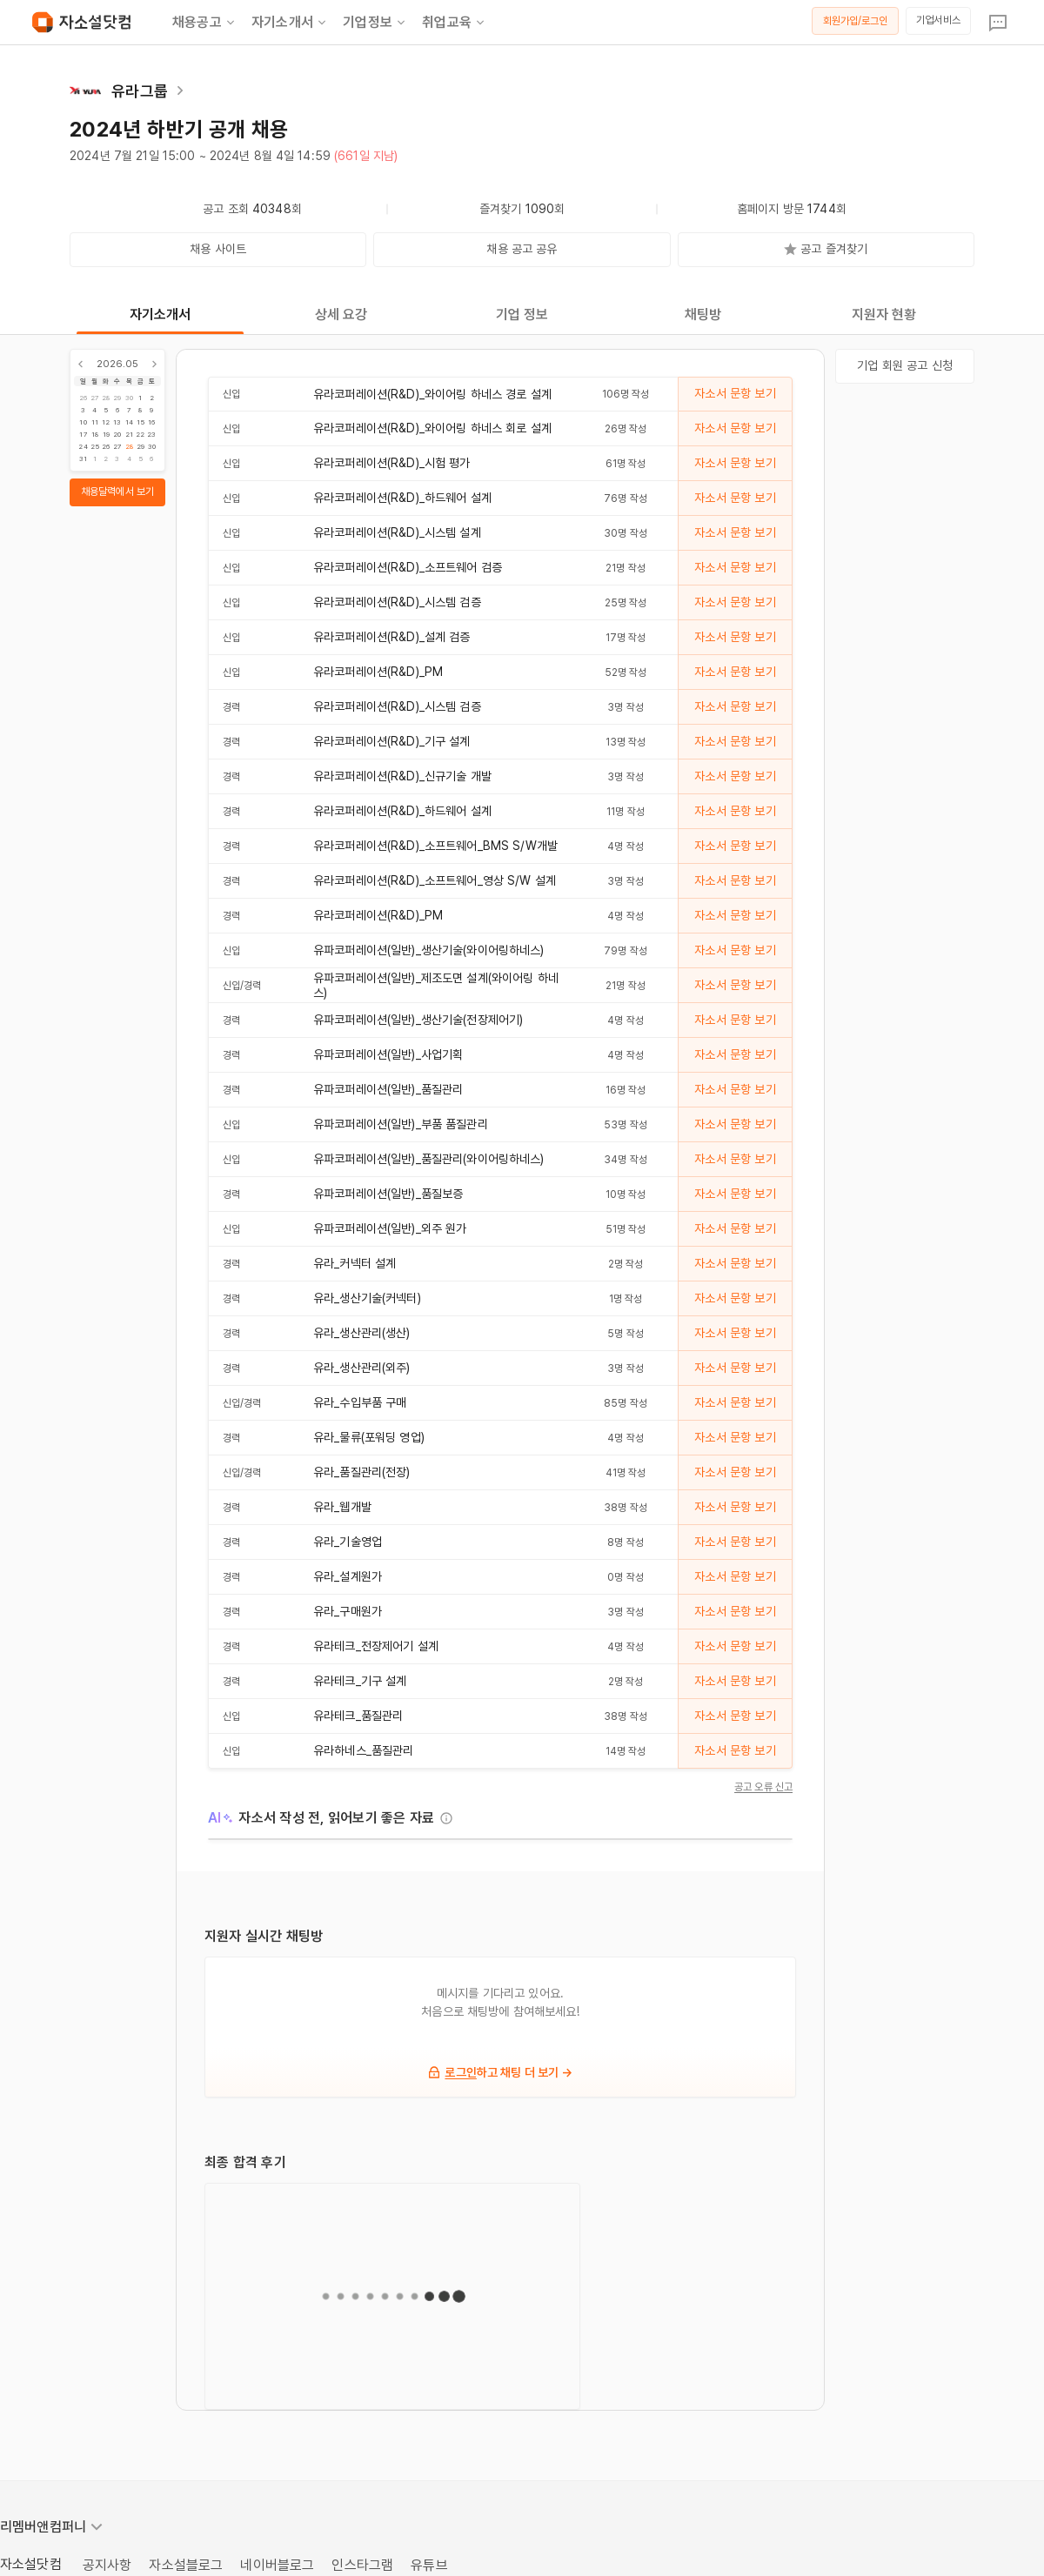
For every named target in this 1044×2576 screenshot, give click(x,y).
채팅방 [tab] (703, 314)
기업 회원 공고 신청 (905, 365)
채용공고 (205, 22)
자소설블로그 (186, 2565)
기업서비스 (938, 20)
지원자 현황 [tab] (884, 314)
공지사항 (107, 2565)
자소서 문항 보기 (734, 393)
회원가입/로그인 (855, 21)
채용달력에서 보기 (117, 491)
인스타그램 (362, 2565)
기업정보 (375, 22)
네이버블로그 (277, 2565)
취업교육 (454, 22)
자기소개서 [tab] (160, 314)
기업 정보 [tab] (522, 314)
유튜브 (429, 2565)
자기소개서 (290, 22)
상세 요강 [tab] (341, 314)
